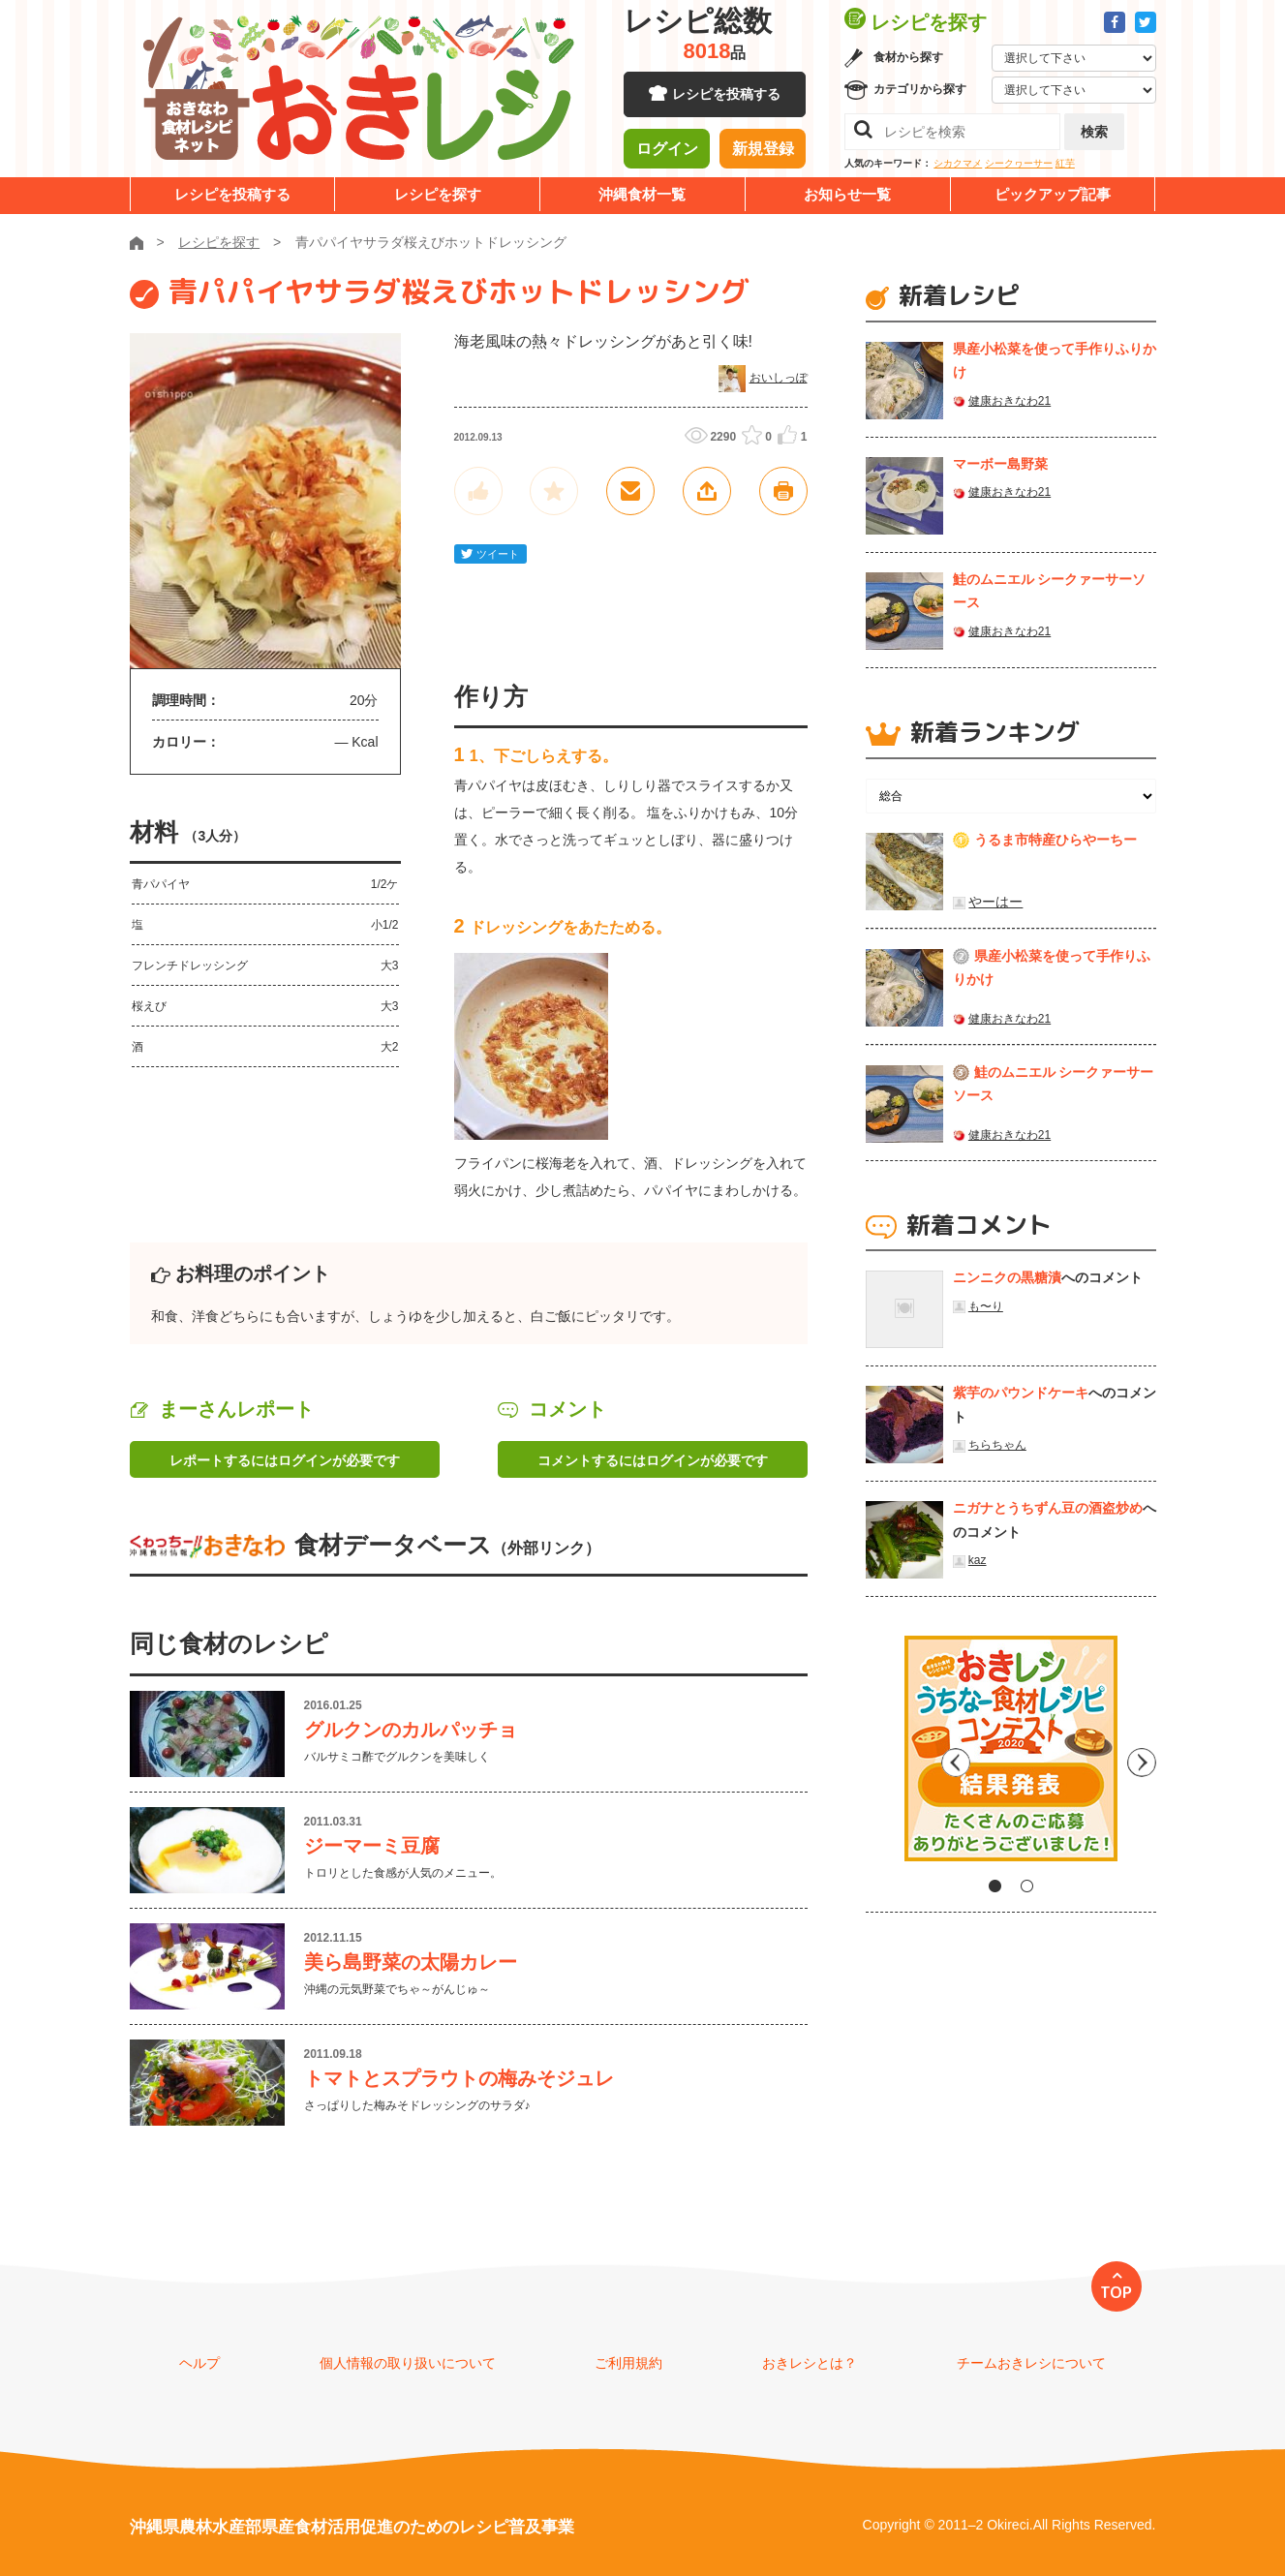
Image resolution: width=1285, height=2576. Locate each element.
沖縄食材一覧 (642, 194)
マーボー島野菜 (1000, 464)
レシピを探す (437, 194)
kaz (977, 1560)
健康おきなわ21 (1009, 401)
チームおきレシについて (1031, 2363)
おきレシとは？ (809, 2363)
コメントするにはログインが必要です (652, 1460)
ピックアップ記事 (1052, 194)
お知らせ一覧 (847, 194)
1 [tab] (995, 1886)
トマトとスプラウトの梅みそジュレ (459, 2078)
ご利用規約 (628, 2363)
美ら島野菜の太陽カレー (410, 1962)
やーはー (995, 901)
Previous (880, 1755)
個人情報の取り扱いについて (408, 2363)
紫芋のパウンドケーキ (1020, 1392)
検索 (1094, 131)
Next (1141, 1755)
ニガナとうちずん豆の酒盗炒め (1048, 1508)
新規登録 (763, 150)
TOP (1116, 2292)
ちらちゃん (997, 1445)
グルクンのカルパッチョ (410, 1729)
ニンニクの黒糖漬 (1007, 1277)
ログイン (667, 150)
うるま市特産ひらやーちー (1055, 839)
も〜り (985, 1306)
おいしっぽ (779, 377)
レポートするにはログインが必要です (284, 1460)
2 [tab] (1027, 1886)
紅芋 (1065, 163)
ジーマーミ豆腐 (372, 1845)
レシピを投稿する (726, 97)
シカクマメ (957, 163)
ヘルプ (199, 2363)
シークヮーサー (1019, 163)
